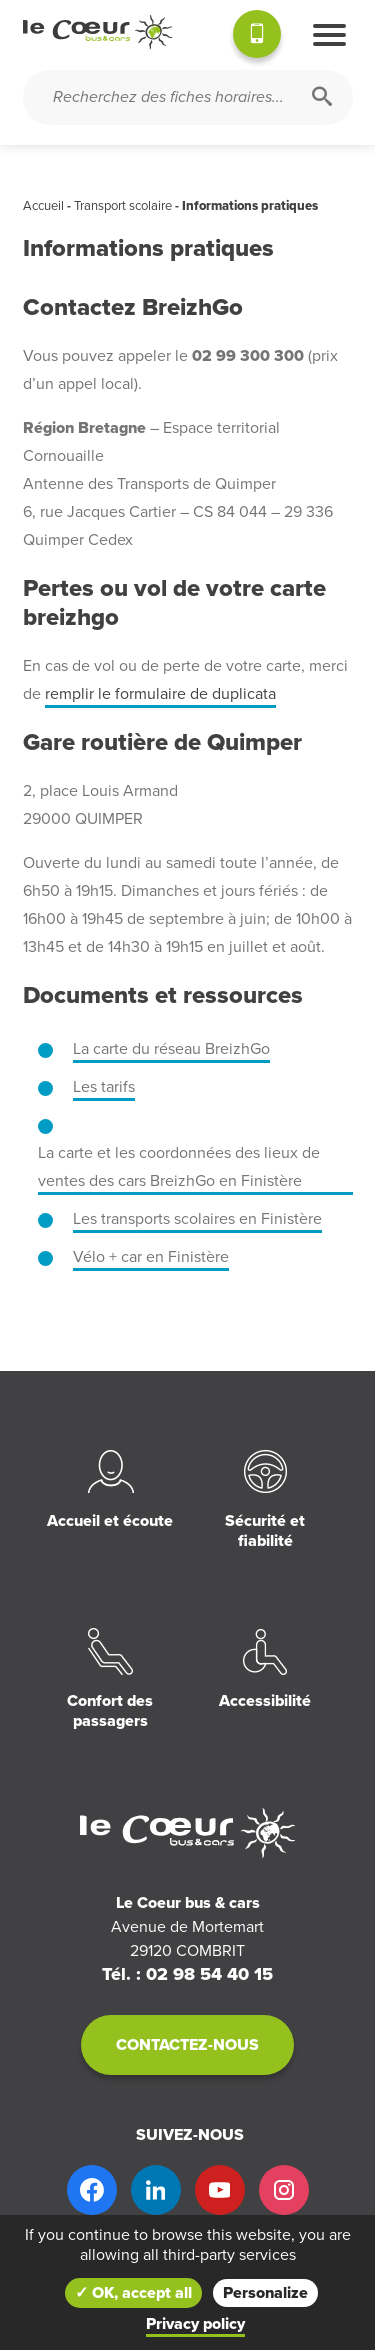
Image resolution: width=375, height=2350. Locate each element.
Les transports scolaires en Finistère (197, 1219)
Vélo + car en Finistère (151, 1257)
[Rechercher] (322, 97)
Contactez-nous (187, 2045)
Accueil (43, 206)
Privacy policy (195, 2324)
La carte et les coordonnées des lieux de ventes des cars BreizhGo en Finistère (179, 1167)
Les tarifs (104, 1087)
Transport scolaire (123, 206)
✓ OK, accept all (133, 2293)
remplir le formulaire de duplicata (160, 694)
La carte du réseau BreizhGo (171, 1049)
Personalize (265, 2293)
